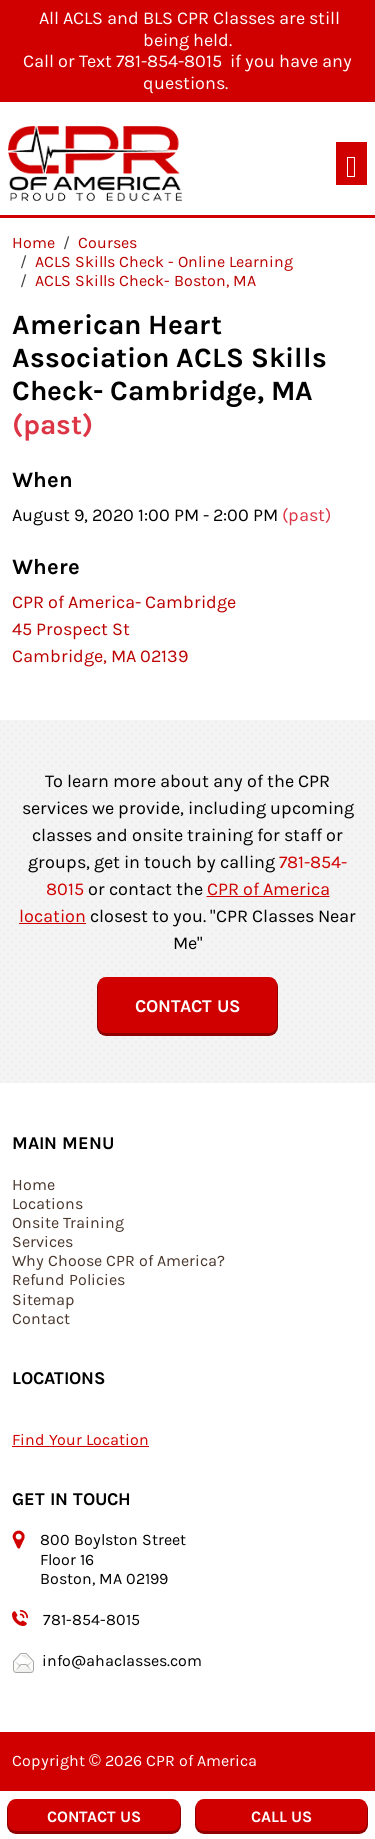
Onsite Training (68, 1222)
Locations (47, 1203)
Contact (41, 1318)
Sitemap (43, 1299)
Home (33, 1184)
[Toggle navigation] (351, 163)
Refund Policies (68, 1279)
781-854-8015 (91, 1619)
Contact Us (187, 1006)
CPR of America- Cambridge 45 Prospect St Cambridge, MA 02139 (124, 629)
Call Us (281, 1816)
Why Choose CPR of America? (118, 1260)
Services (42, 1241)
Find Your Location (80, 1439)
